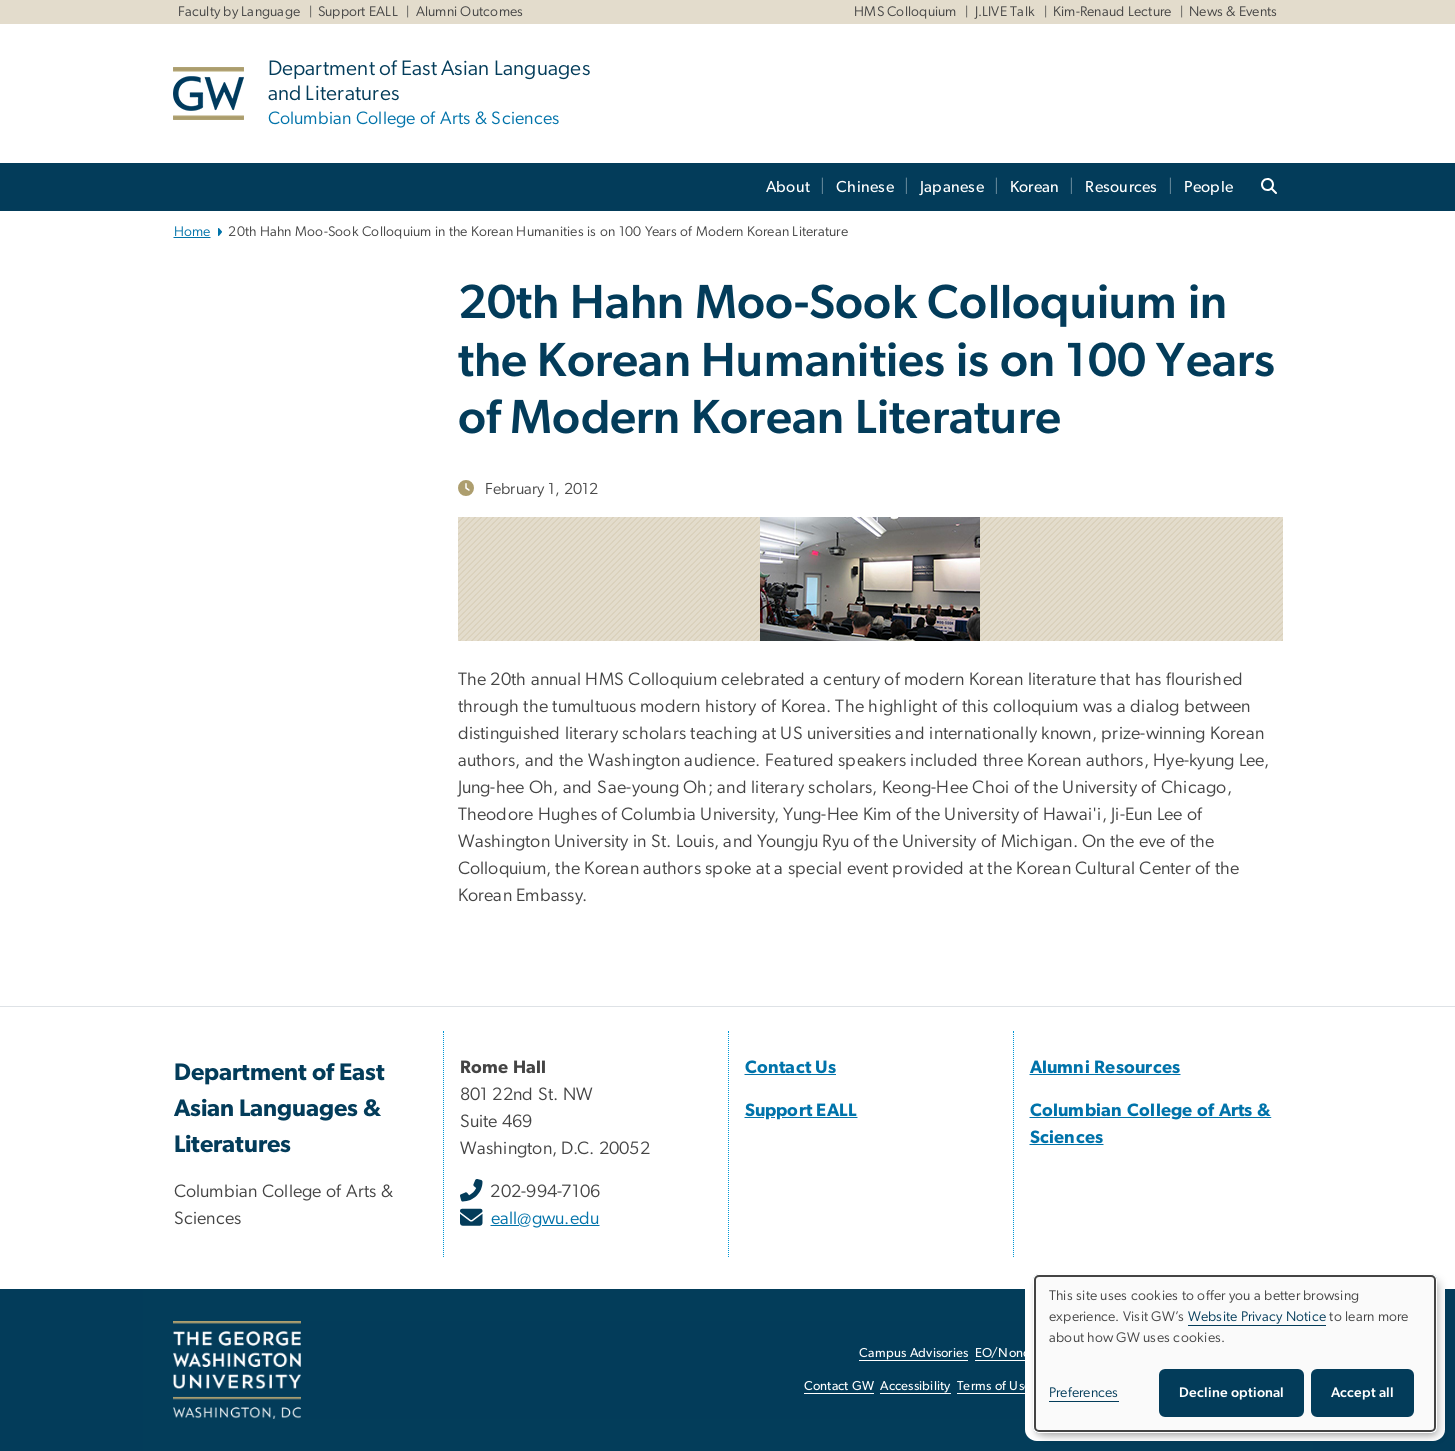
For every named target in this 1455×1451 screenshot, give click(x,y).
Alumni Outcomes (470, 12)
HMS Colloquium (905, 12)
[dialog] (1235, 1353)
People (1209, 187)
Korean (1035, 187)
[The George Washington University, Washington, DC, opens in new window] (237, 1370)
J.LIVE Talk (1005, 12)
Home (192, 232)
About (788, 187)
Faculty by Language (239, 12)
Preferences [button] (1084, 1393)
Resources (1121, 187)
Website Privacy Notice (1257, 1317)
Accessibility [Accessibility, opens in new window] (915, 1386)
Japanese (952, 187)
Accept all (1362, 1393)
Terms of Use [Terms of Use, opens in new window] (994, 1386)
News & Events (1233, 12)
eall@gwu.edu (545, 1219)
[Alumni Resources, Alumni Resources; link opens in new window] (1105, 1068)
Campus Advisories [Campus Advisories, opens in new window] (913, 1353)
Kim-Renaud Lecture (1112, 12)
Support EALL (358, 12)
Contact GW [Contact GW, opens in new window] (839, 1386)
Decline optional (1231, 1393)
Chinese (865, 187)
